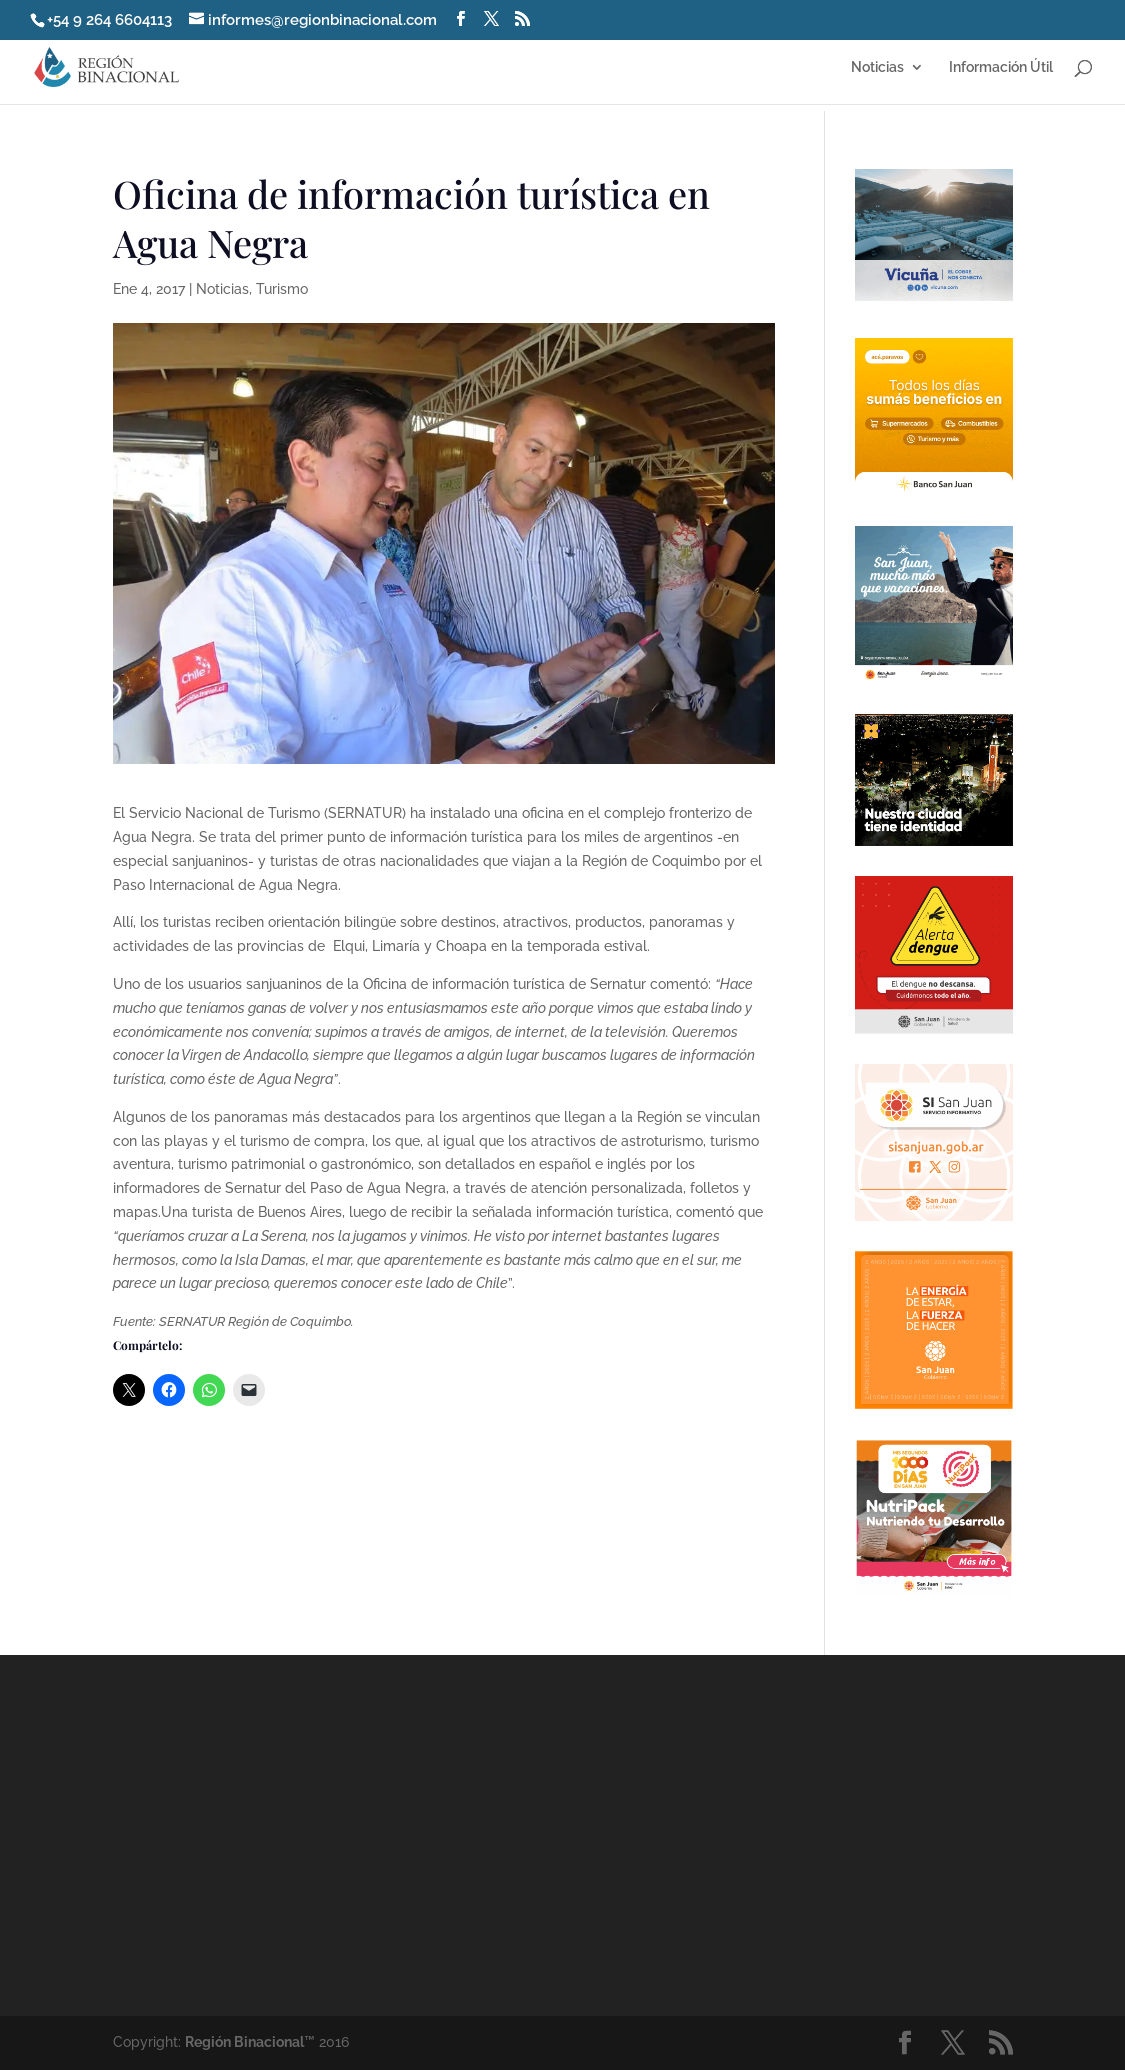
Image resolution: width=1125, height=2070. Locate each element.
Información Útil (1001, 67)
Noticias (877, 67)
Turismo (282, 289)
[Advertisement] (737, 1834)
